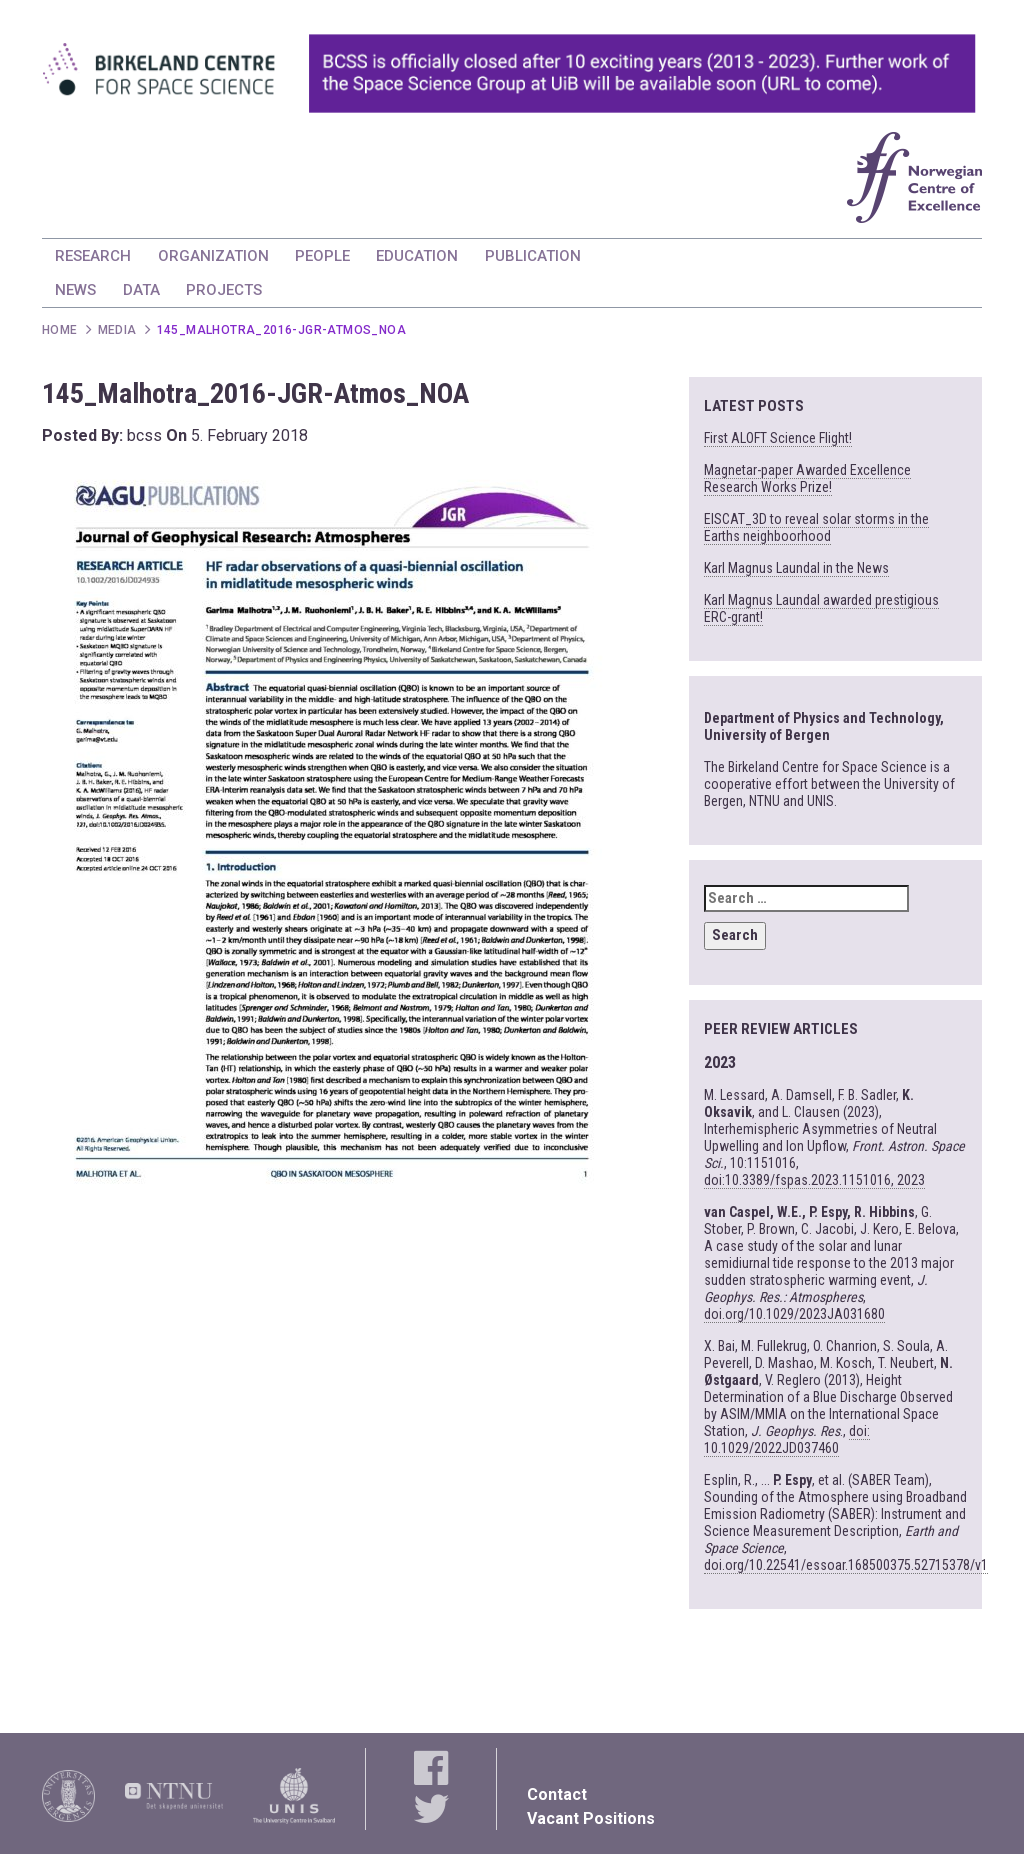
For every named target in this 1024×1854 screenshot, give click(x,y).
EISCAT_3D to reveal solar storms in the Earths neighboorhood (816, 527)
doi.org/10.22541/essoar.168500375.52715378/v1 (846, 1565)
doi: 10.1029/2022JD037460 (787, 1439)
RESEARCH (93, 256)
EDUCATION (417, 256)
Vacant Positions (591, 1818)
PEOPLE (322, 256)
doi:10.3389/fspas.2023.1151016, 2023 (814, 1180)
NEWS (75, 290)
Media (117, 330)
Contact (557, 1794)
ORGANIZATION (213, 256)
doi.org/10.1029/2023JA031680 (794, 1314)
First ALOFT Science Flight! (778, 438)
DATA (141, 290)
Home (60, 330)
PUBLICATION (533, 256)
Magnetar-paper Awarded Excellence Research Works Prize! (807, 478)
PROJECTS (224, 290)
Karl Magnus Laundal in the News (796, 568)
